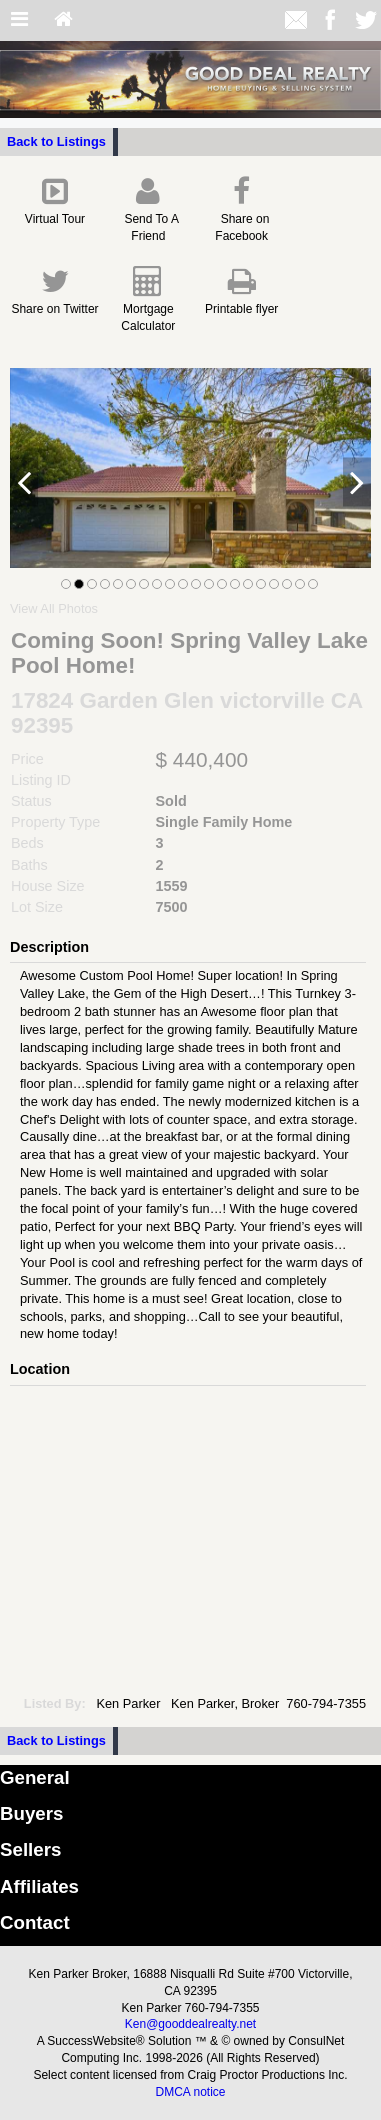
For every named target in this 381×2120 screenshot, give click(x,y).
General (35, 1777)
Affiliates (39, 1886)
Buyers (31, 1813)
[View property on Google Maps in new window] (186, 1536)
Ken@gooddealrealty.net (190, 2024)
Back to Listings (56, 141)
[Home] (63, 20)
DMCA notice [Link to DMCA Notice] (190, 2092)
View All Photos (54, 608)
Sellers (30, 1849)
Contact (35, 1922)
